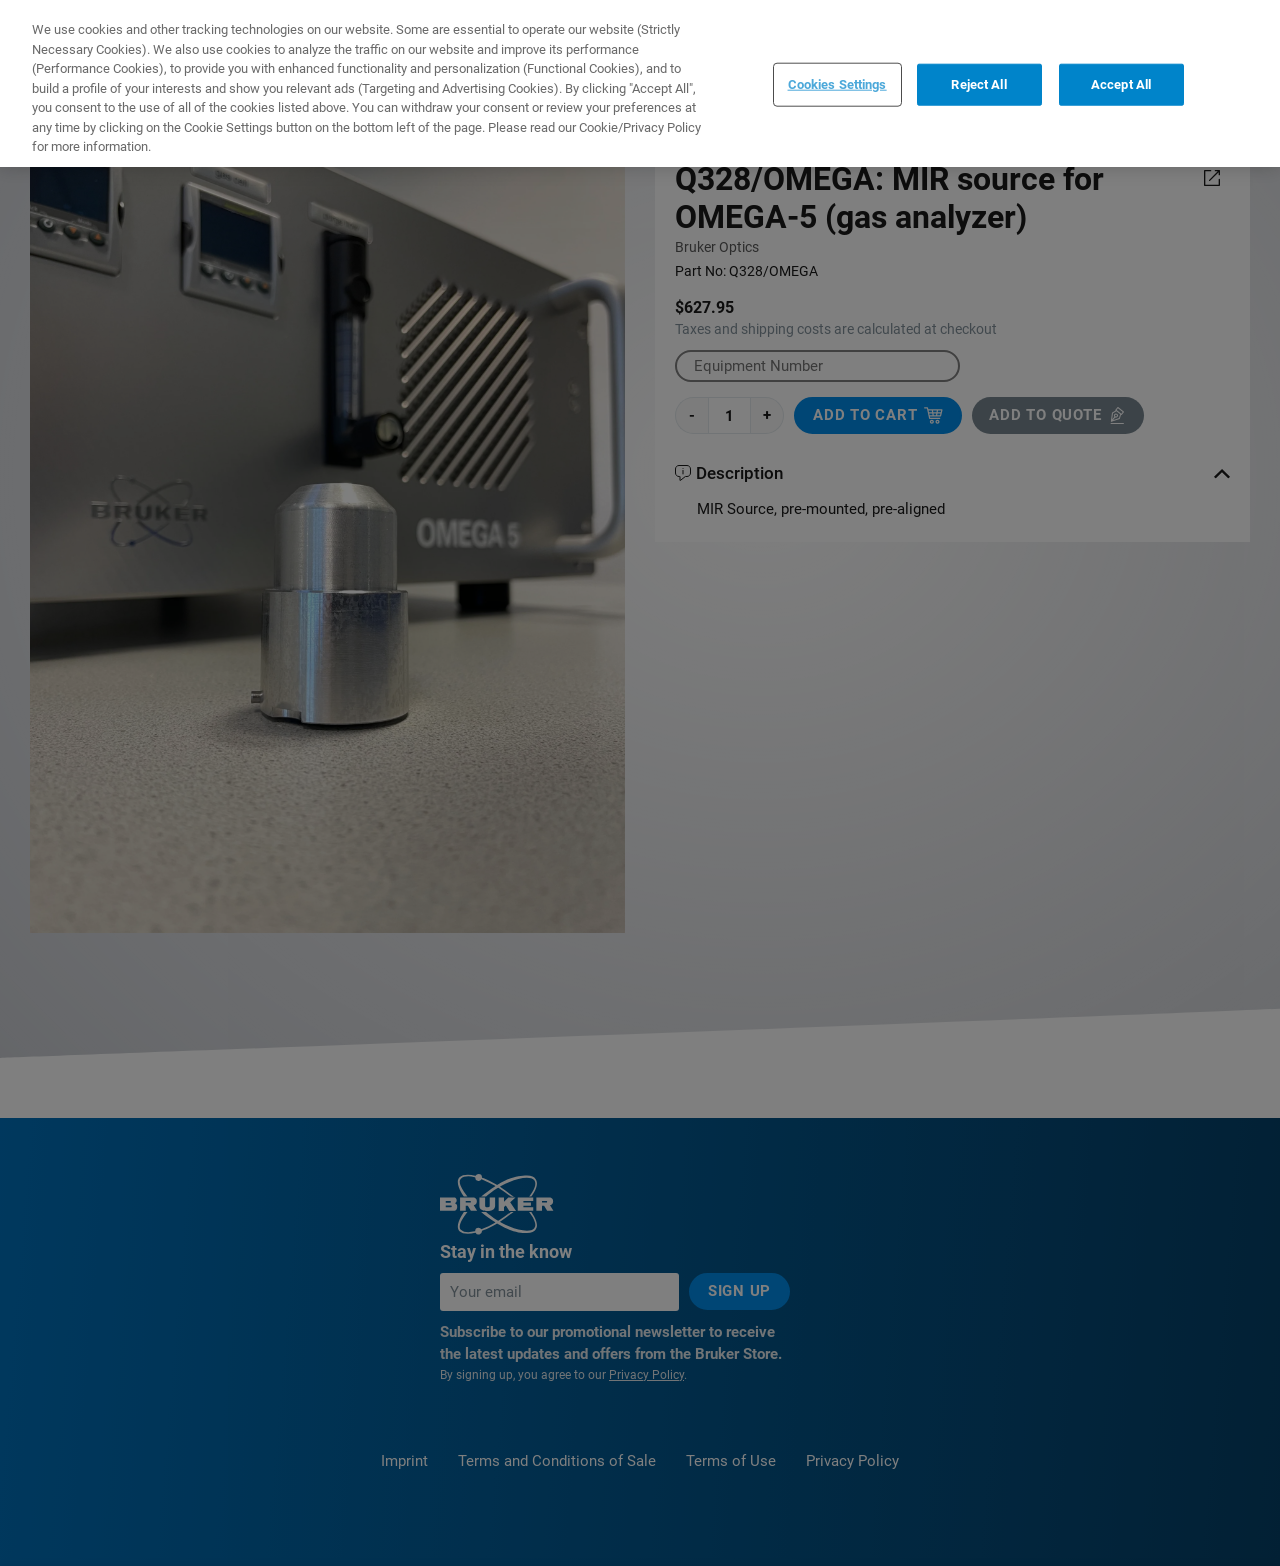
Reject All (978, 84)
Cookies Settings (837, 84)
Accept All (1121, 84)
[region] (640, 83)
